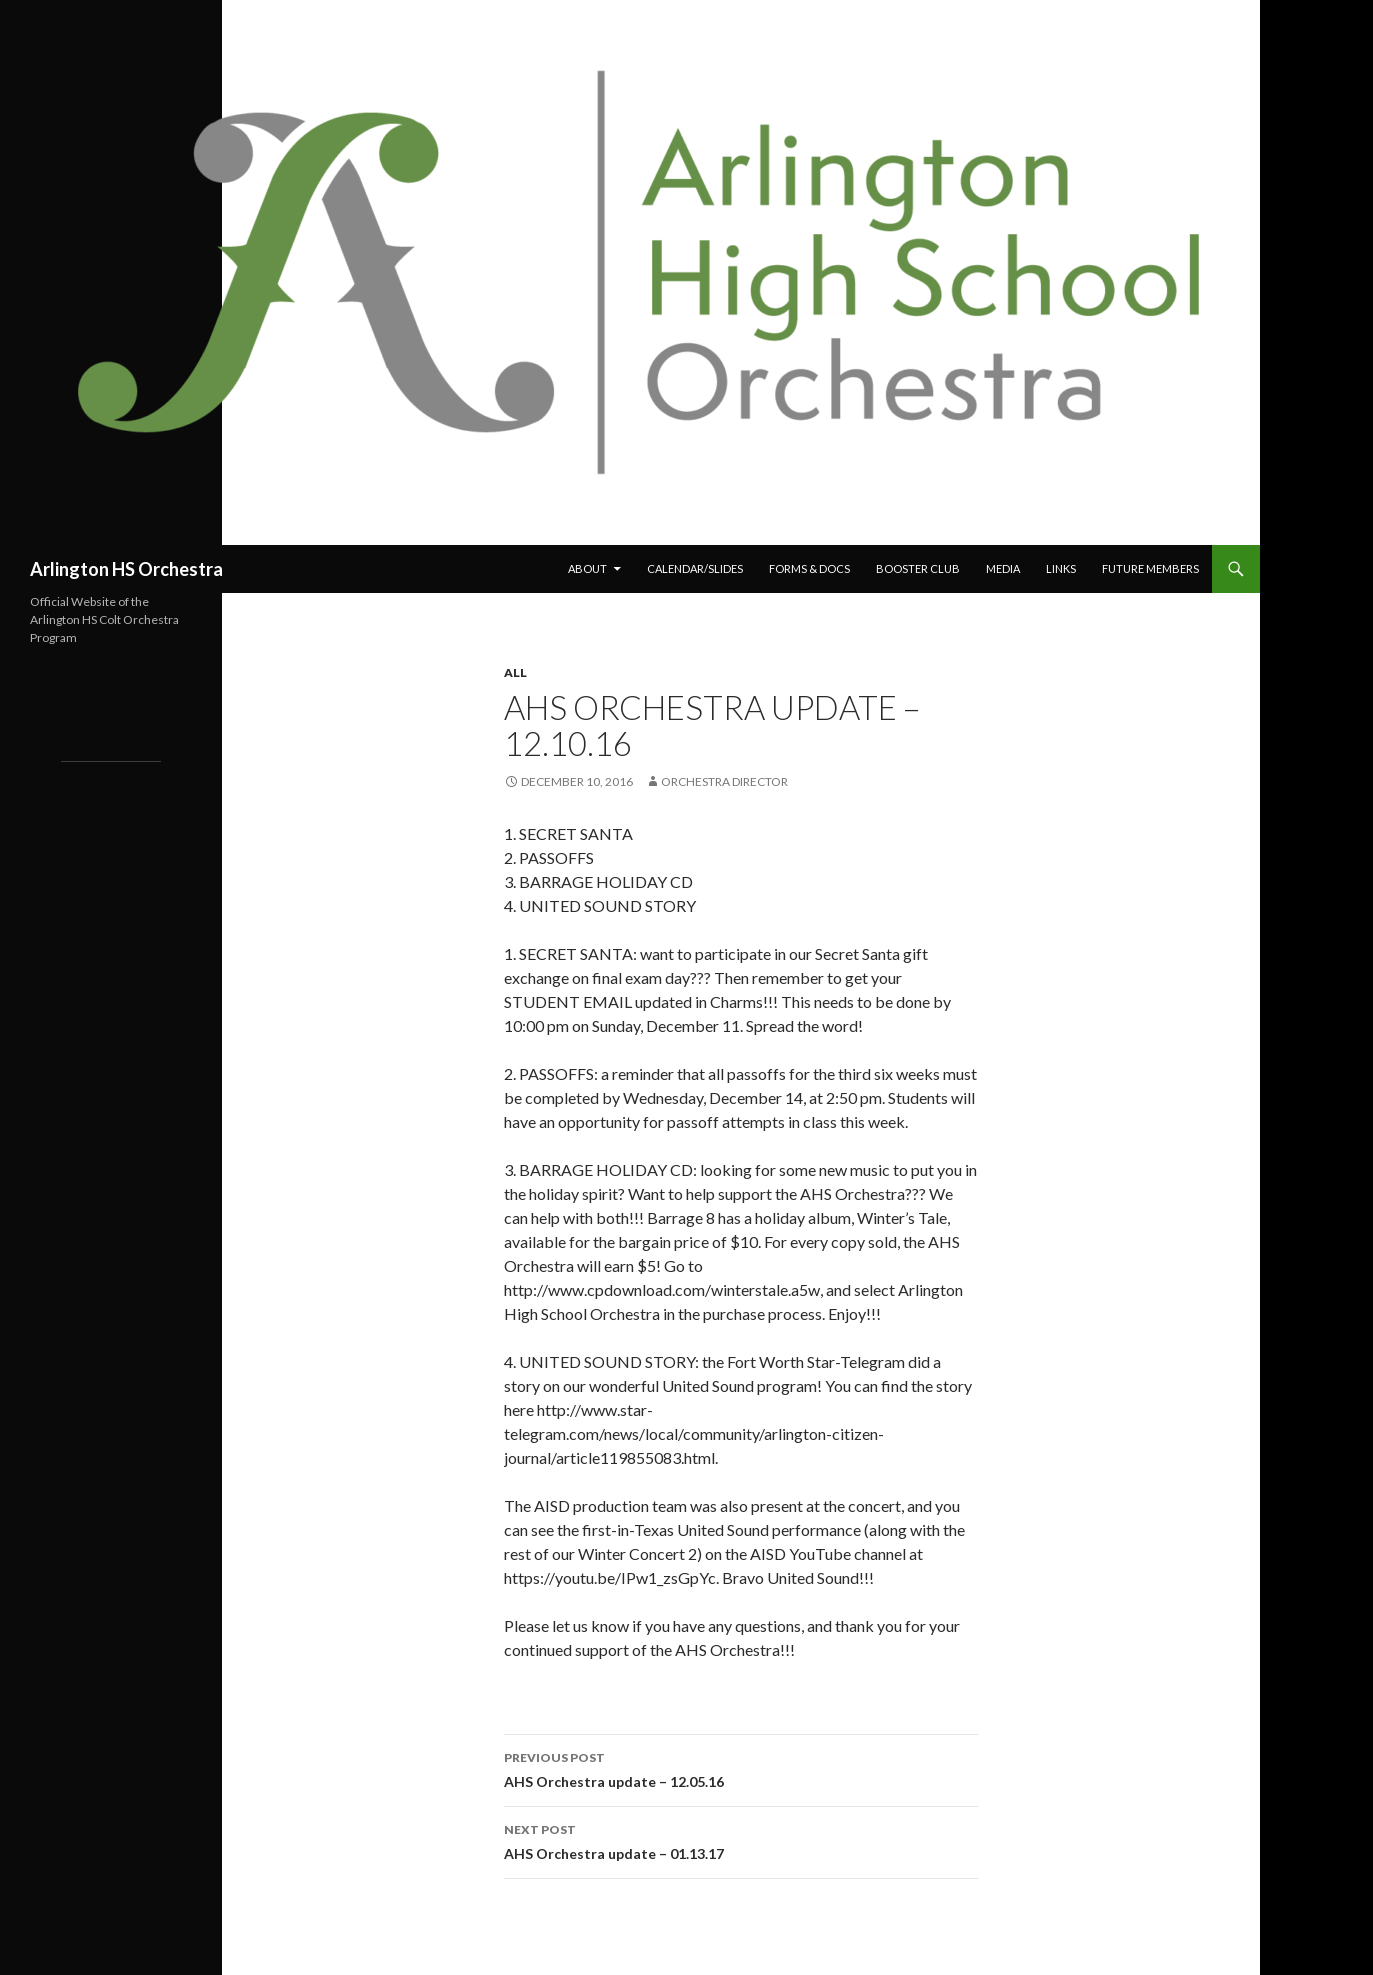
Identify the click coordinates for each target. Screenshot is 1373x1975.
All (515, 672)
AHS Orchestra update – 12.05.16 (741, 1768)
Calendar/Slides (695, 568)
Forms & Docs (809, 568)
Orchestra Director (724, 781)
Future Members (1150, 568)
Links (1061, 568)
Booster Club (918, 568)
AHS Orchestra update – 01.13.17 (741, 1840)
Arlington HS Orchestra (126, 569)
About (587, 568)
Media (1003, 568)
